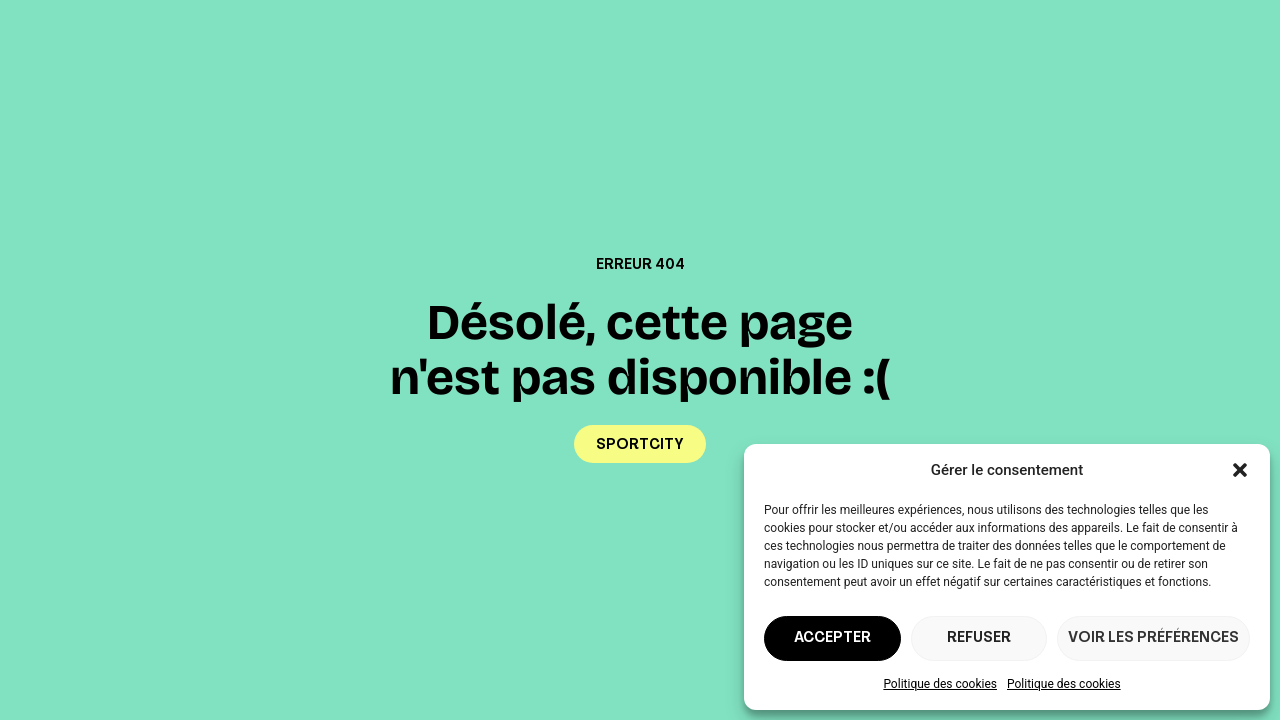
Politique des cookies (940, 684)
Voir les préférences (1153, 638)
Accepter (832, 638)
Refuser (979, 638)
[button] (1240, 470)
